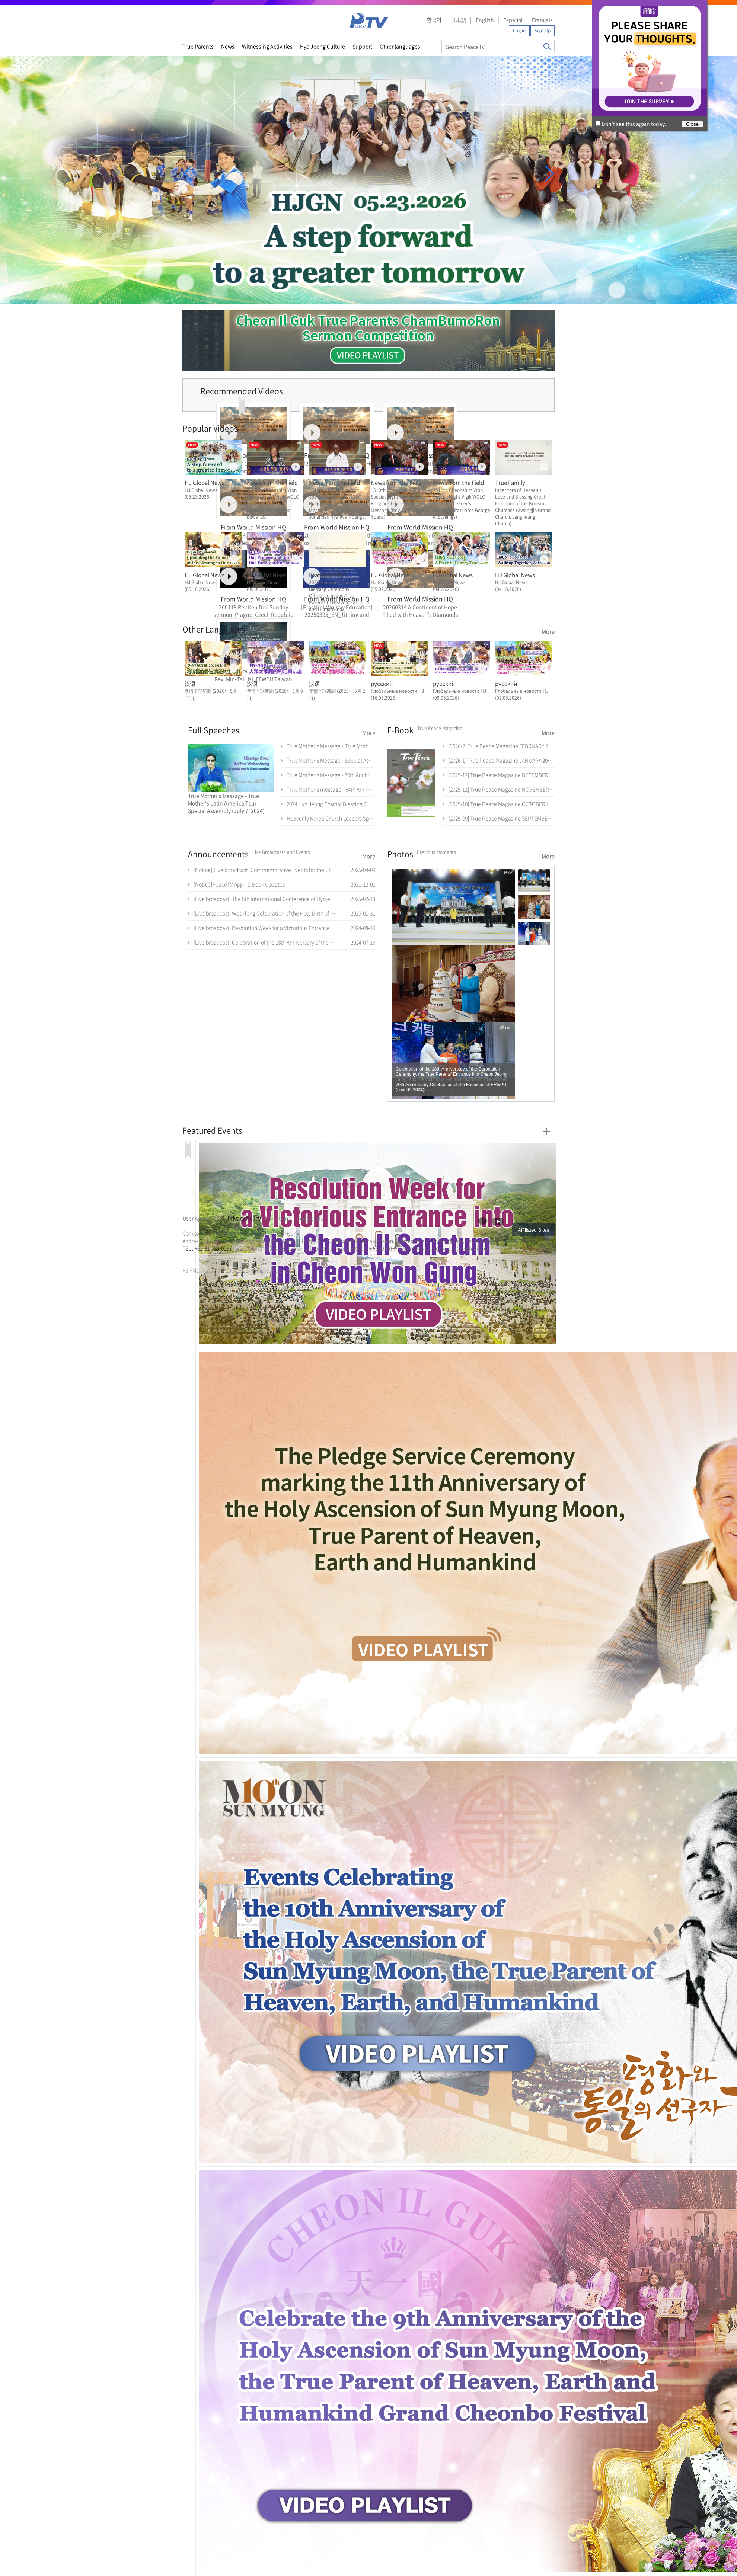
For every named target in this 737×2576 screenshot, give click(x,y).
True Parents (198, 46)
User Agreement (202, 1218)
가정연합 (202, 1257)
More (548, 631)
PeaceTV (369, 20)
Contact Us (310, 1218)
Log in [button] (519, 30)
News (227, 46)
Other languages (400, 46)
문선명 (190, 1257)
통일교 (196, 1257)
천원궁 (208, 1257)
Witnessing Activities (267, 46)
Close (692, 124)
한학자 (184, 1257)
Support (362, 46)
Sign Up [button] (543, 30)
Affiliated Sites (533, 1230)
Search (547, 46)
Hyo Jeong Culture (322, 46)
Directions (278, 1218)
